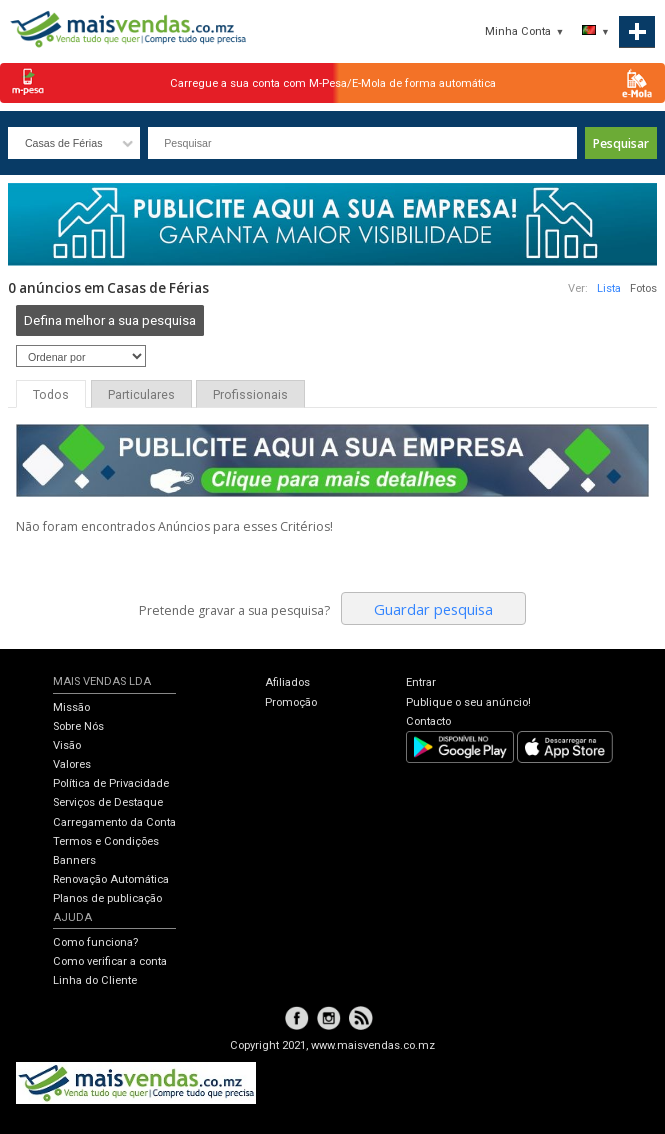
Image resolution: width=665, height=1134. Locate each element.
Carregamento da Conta (114, 822)
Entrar (421, 682)
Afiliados (287, 682)
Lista (609, 288)
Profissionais (250, 395)
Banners (74, 860)
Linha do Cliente (95, 980)
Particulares (141, 395)
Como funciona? (95, 942)
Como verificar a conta (110, 961)
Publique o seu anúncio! (468, 702)
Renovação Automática (111, 879)
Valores (72, 764)
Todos (51, 395)
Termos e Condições (106, 841)
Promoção (291, 702)
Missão (71, 707)
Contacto (428, 721)
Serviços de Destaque (108, 802)
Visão (67, 745)
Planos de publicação (107, 898)
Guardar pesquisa (433, 609)
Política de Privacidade (111, 783)
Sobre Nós (78, 726)
